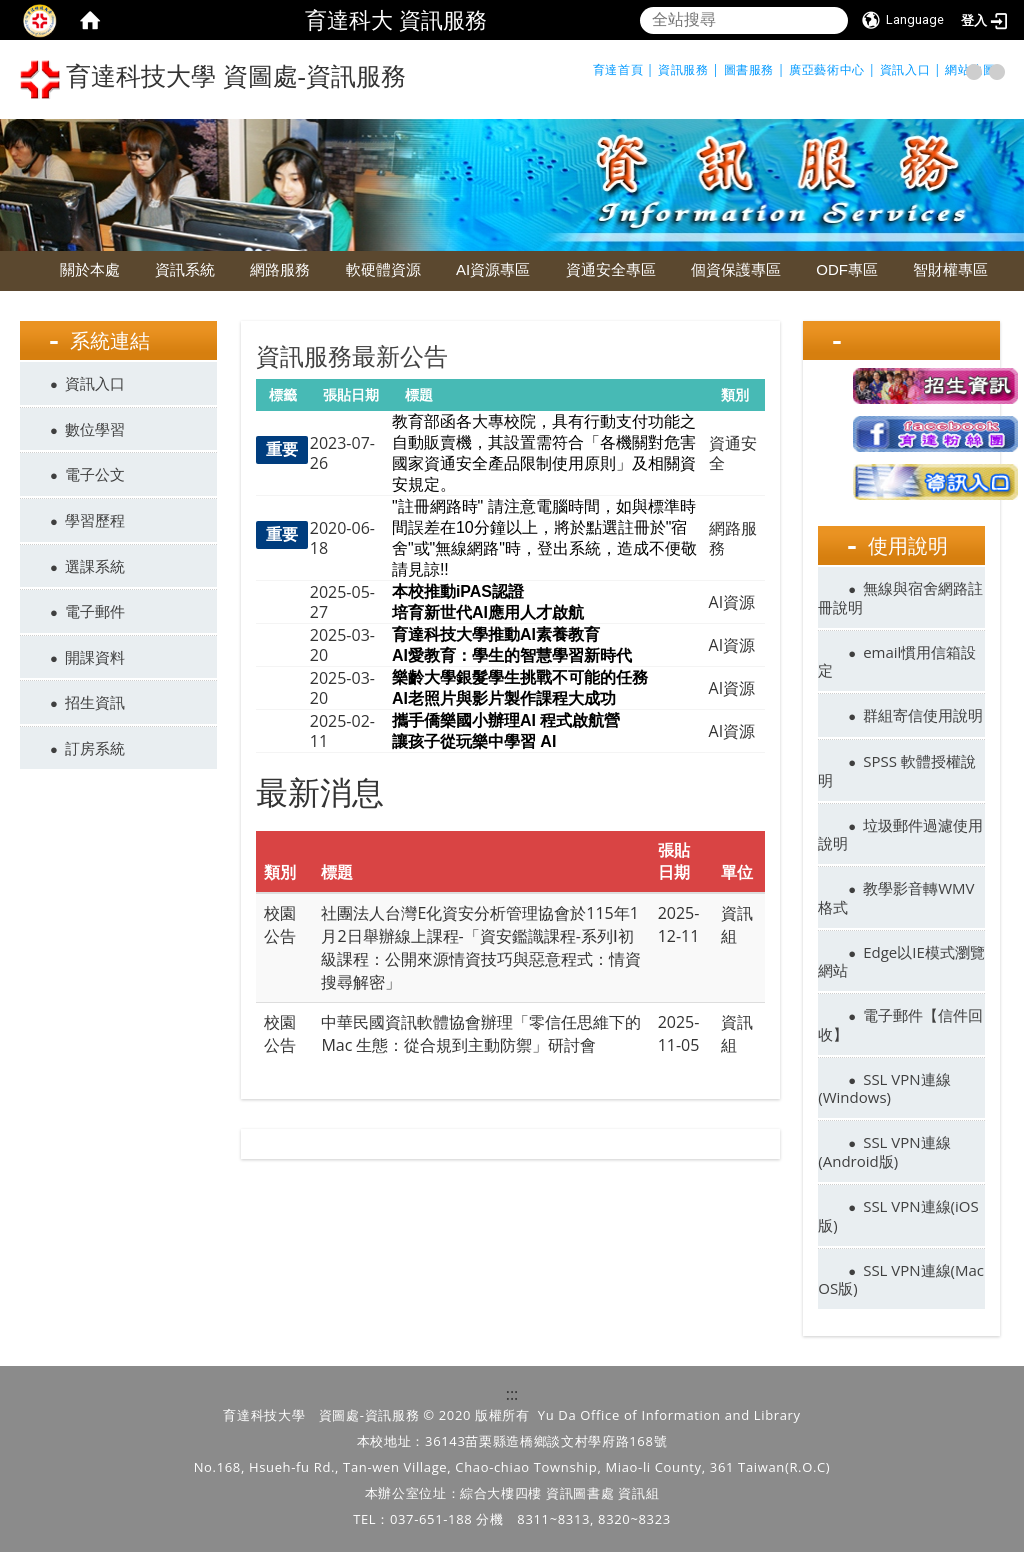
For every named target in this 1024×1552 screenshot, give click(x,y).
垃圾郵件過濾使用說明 (900, 834)
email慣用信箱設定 (897, 661)
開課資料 (95, 657)
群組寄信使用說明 (923, 715)
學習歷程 (95, 520)
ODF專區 (847, 269)
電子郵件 (95, 611)
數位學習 (95, 429)
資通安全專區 (611, 269)
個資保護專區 (736, 269)
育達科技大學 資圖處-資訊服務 (213, 79)
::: (512, 1394)
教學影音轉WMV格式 (896, 897)
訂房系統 (95, 748)
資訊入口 (95, 383)
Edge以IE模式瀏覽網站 (901, 961)
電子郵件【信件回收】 (900, 1024)
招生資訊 (95, 702)
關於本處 (90, 269)
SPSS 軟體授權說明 (896, 770)
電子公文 (95, 474)
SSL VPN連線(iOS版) (898, 1215)
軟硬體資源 (383, 269)
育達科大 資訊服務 (396, 19)
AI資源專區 (493, 269)
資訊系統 (185, 269)
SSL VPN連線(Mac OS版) (901, 1279)
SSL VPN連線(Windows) (884, 1088)
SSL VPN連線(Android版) (884, 1151)
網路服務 (280, 269)
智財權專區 (950, 269)
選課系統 (95, 566)
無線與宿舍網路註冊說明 (900, 597)
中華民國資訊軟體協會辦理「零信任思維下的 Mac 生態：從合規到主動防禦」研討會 (481, 1033)
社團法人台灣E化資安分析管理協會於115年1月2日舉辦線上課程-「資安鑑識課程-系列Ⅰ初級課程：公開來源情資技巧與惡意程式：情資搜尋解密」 (481, 947)
